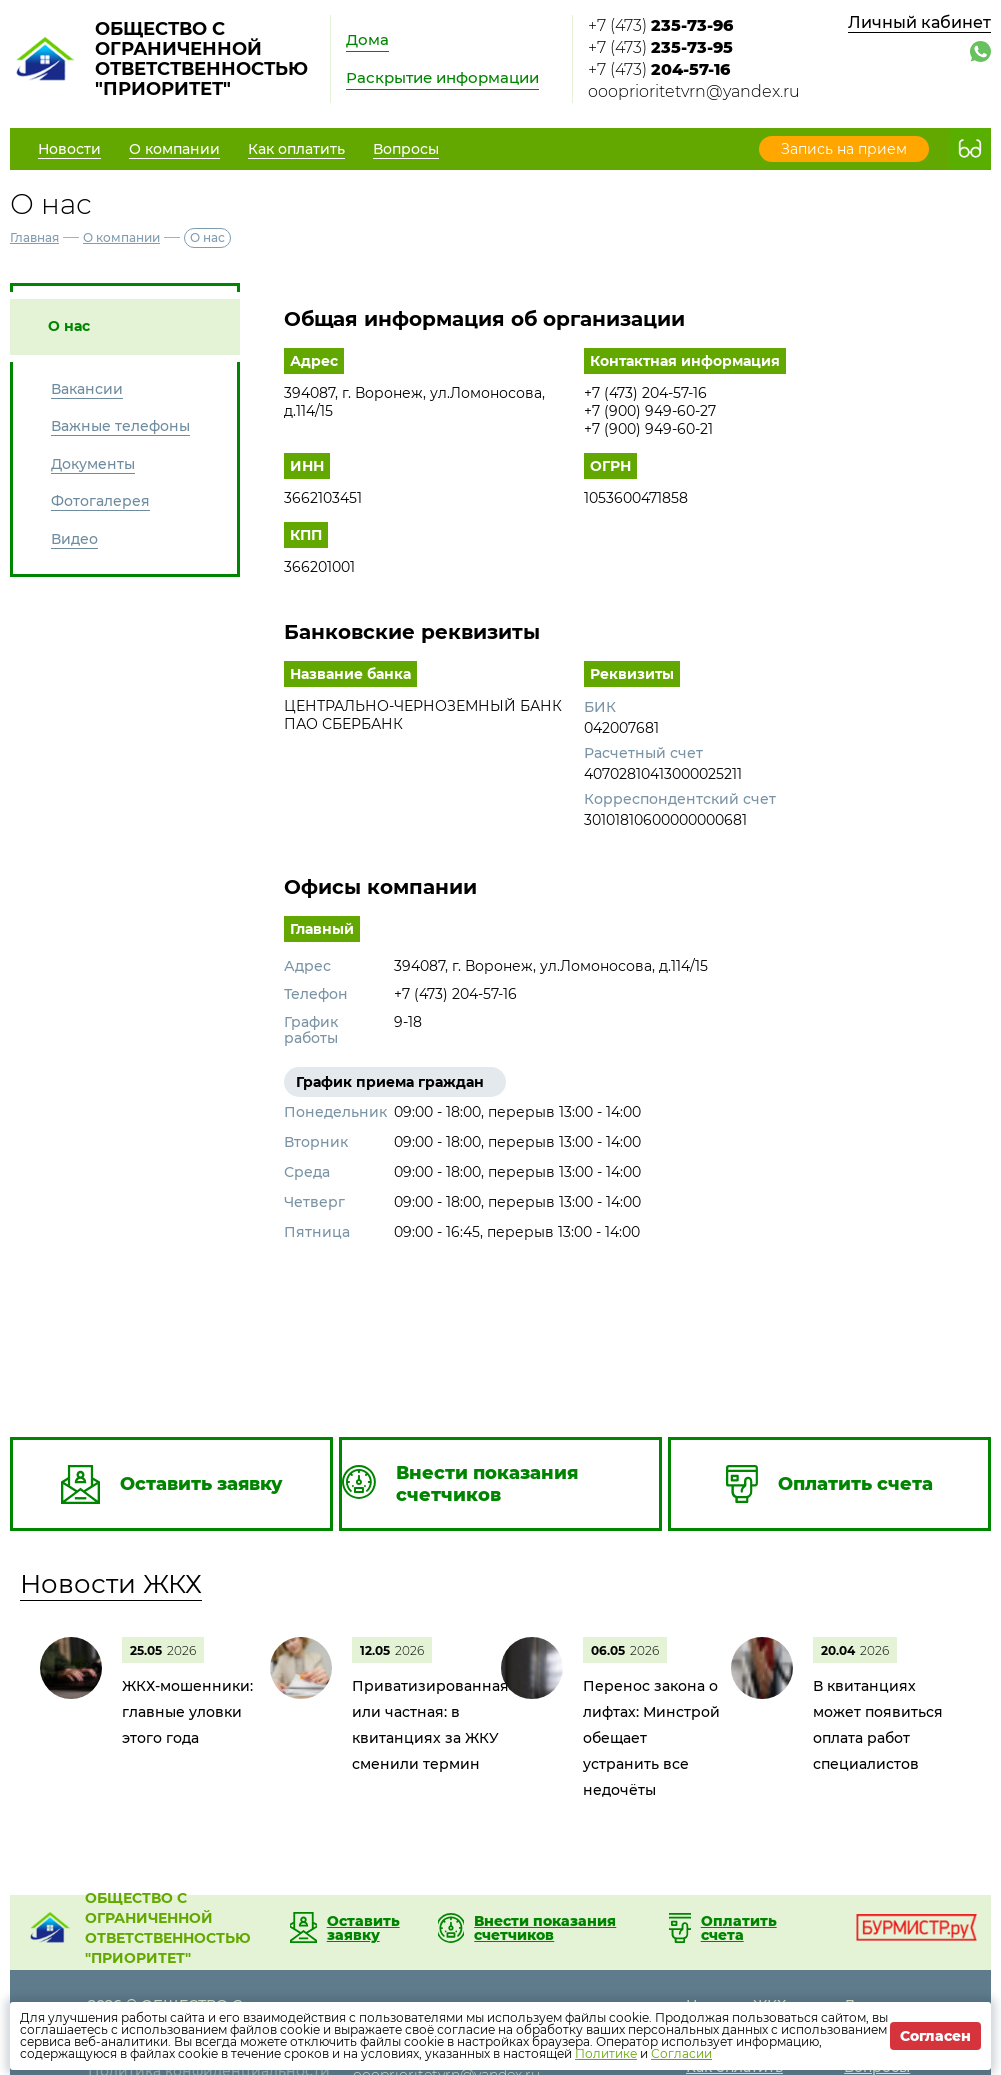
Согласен (935, 2036)
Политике (606, 2053)
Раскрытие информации (442, 77)
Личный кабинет (919, 22)
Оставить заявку (363, 1928)
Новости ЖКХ (111, 1584)
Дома (367, 39)
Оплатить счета (739, 1928)
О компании (121, 237)
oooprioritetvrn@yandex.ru (694, 91)
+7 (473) (660, 25)
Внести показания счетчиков (545, 1928)
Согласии (681, 2053)
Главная (34, 237)
